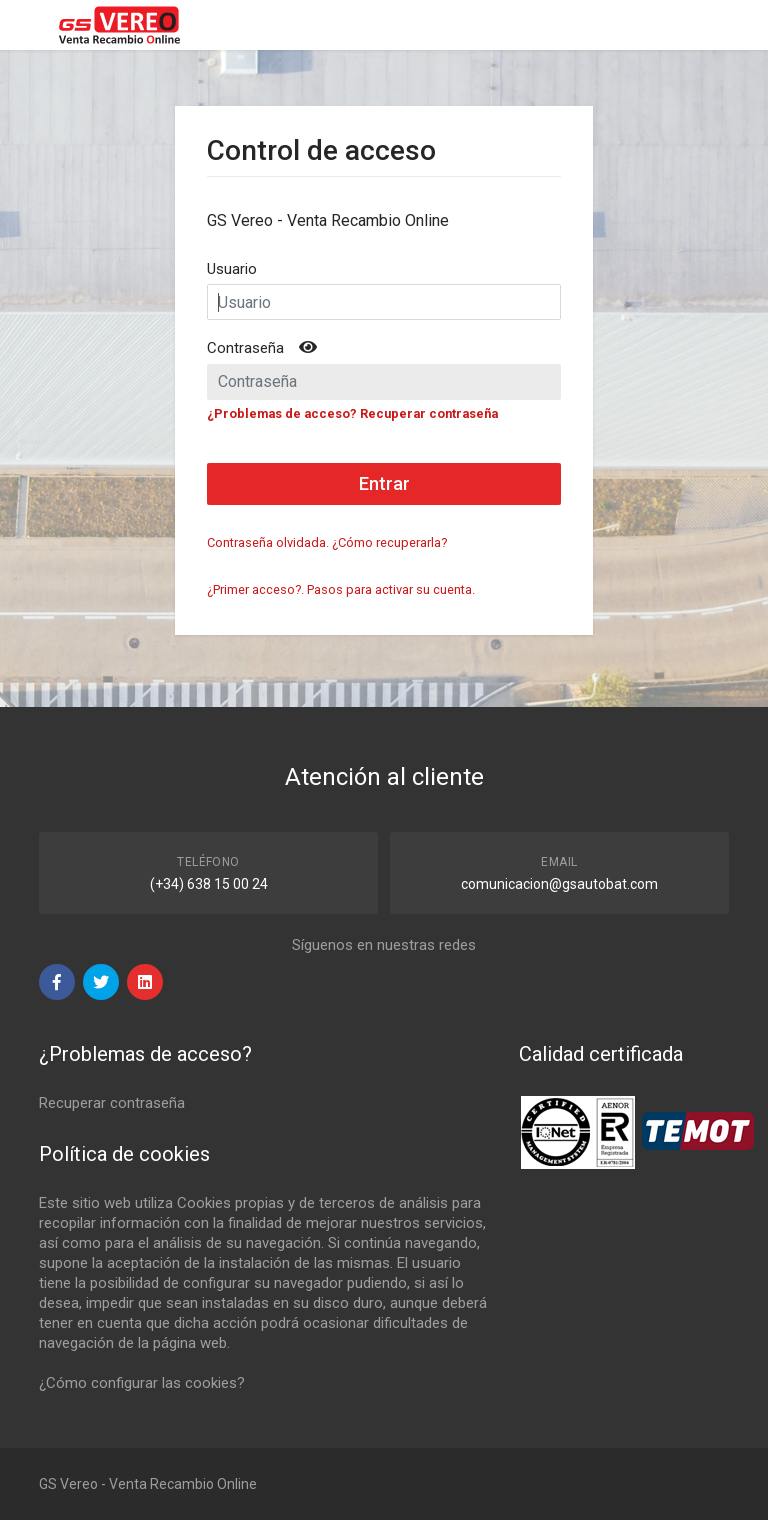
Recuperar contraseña (112, 1103)
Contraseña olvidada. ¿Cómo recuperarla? (327, 542)
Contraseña (245, 348)
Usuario (232, 269)
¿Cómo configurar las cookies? (142, 1383)
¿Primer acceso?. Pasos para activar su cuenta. (341, 589)
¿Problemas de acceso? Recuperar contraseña (352, 413)
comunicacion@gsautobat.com (559, 884)
